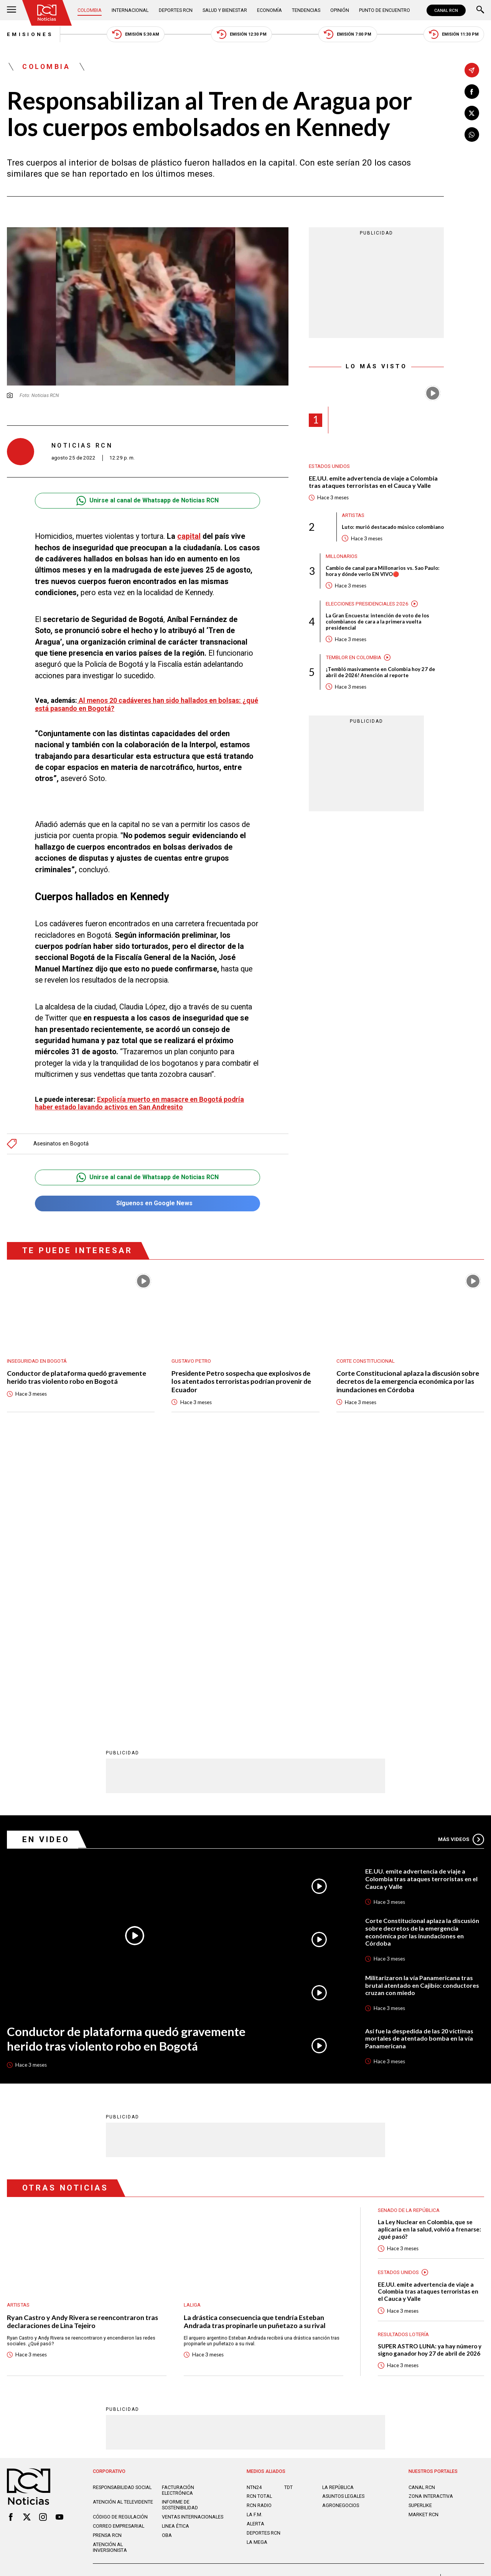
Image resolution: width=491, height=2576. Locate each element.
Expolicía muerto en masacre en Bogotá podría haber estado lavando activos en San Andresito (139, 1099)
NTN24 (254, 2207)
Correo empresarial (118, 2246)
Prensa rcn (107, 2255)
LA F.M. (254, 2234)
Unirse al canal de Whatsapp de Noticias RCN (147, 500)
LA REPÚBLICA (338, 2207)
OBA (167, 2255)
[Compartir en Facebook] (472, 91)
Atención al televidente (123, 2222)
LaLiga (192, 2024)
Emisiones (30, 34)
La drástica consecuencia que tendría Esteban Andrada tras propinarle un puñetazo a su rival (255, 2041)
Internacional (130, 10)
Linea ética (175, 2246)
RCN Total (259, 2216)
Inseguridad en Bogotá (37, 1357)
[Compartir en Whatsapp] (472, 134)
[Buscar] (480, 10)
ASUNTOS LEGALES (343, 2216)
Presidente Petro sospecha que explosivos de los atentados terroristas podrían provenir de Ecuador (241, 1377)
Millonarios (342, 556)
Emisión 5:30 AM (135, 34)
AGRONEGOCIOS (340, 2225)
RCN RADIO (259, 2225)
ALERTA (255, 2243)
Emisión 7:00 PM (347, 34)
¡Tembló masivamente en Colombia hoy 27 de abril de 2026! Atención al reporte (380, 672)
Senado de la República (409, 1930)
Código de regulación (120, 2237)
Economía (269, 10)
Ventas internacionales (192, 2237)
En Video (46, 1559)
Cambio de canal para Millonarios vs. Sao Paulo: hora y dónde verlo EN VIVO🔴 (383, 571)
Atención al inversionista (110, 2267)
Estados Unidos (329, 466)
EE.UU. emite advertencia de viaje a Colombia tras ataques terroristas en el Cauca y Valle (373, 481)
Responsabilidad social (122, 2207)
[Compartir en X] (472, 113)
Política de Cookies (296, 2299)
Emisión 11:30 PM (454, 34)
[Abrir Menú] (11, 10)
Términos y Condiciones (356, 2299)
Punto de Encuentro (384, 10)
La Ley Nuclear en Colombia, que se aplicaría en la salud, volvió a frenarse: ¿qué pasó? (429, 1948)
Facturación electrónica (178, 2209)
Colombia (89, 10)
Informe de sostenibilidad (180, 2224)
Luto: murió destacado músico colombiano (393, 527)
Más (461, 1559)
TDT (288, 2207)
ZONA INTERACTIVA (431, 2216)
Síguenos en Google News (147, 1199)
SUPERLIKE (420, 2225)
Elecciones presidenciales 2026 (367, 604)
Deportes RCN (176, 10)
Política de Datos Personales (230, 2299)
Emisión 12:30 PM (242, 34)
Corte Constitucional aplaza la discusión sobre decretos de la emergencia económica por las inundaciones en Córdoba (407, 1377)
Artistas (353, 515)
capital (189, 536)
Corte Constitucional (365, 1357)
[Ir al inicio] (47, 13)
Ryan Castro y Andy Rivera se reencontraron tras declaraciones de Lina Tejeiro (82, 2041)
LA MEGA (257, 2261)
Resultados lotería (403, 2054)
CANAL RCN (446, 10)
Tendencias (306, 10)
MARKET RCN (423, 2234)
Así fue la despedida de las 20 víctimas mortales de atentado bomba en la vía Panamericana (419, 1758)
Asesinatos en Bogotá (61, 1140)
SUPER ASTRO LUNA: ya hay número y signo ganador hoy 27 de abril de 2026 (429, 2069)
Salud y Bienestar (225, 10)
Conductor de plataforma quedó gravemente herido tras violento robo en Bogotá (76, 1373)
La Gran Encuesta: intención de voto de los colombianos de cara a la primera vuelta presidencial (377, 621)
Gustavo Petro (191, 1357)
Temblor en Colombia (353, 657)
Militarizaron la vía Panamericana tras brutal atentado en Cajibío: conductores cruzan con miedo (422, 1704)
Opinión (339, 10)
